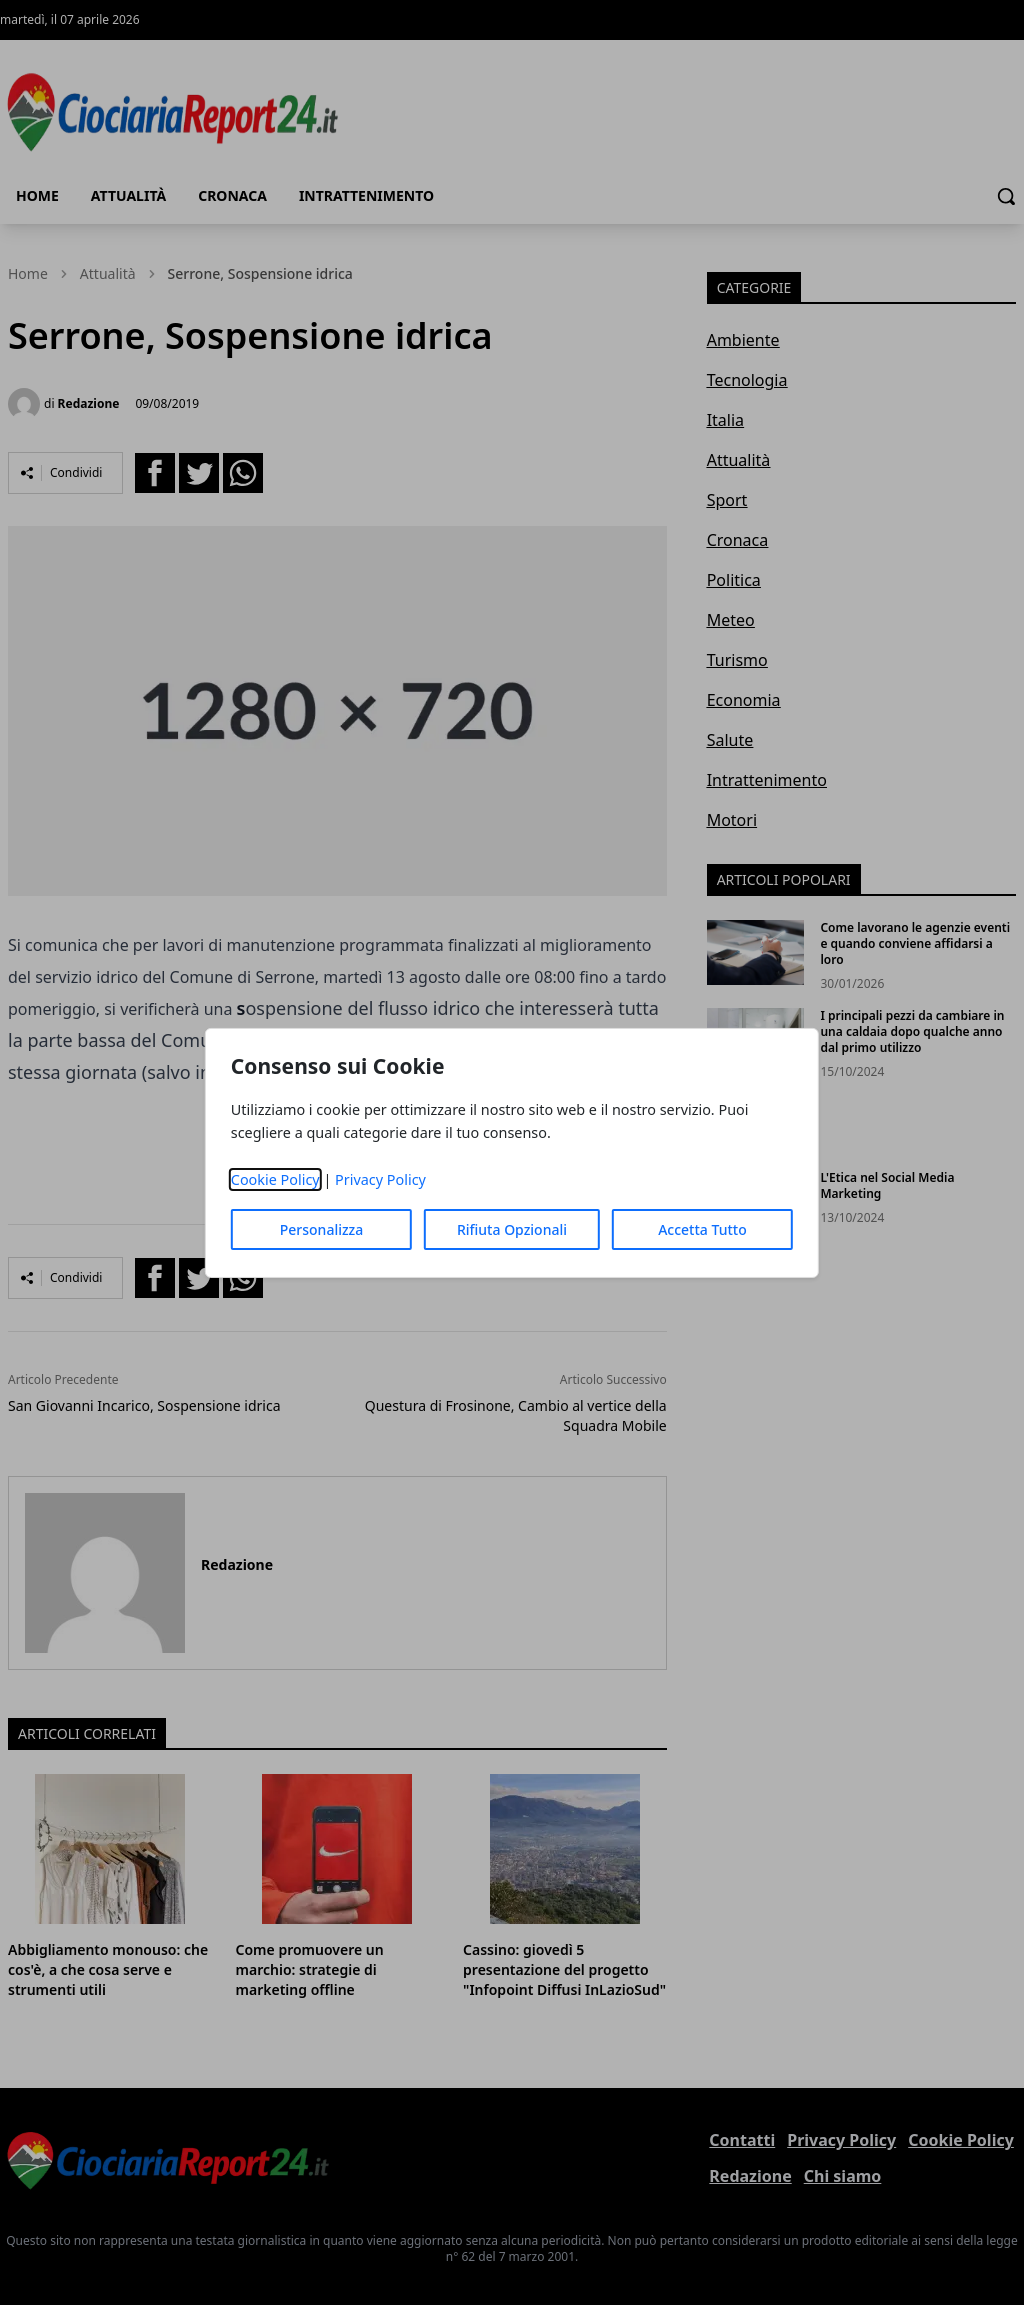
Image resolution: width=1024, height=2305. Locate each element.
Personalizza (322, 1229)
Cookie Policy (275, 1179)
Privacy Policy (380, 1179)
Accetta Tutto (702, 1229)
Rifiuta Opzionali (512, 1229)
